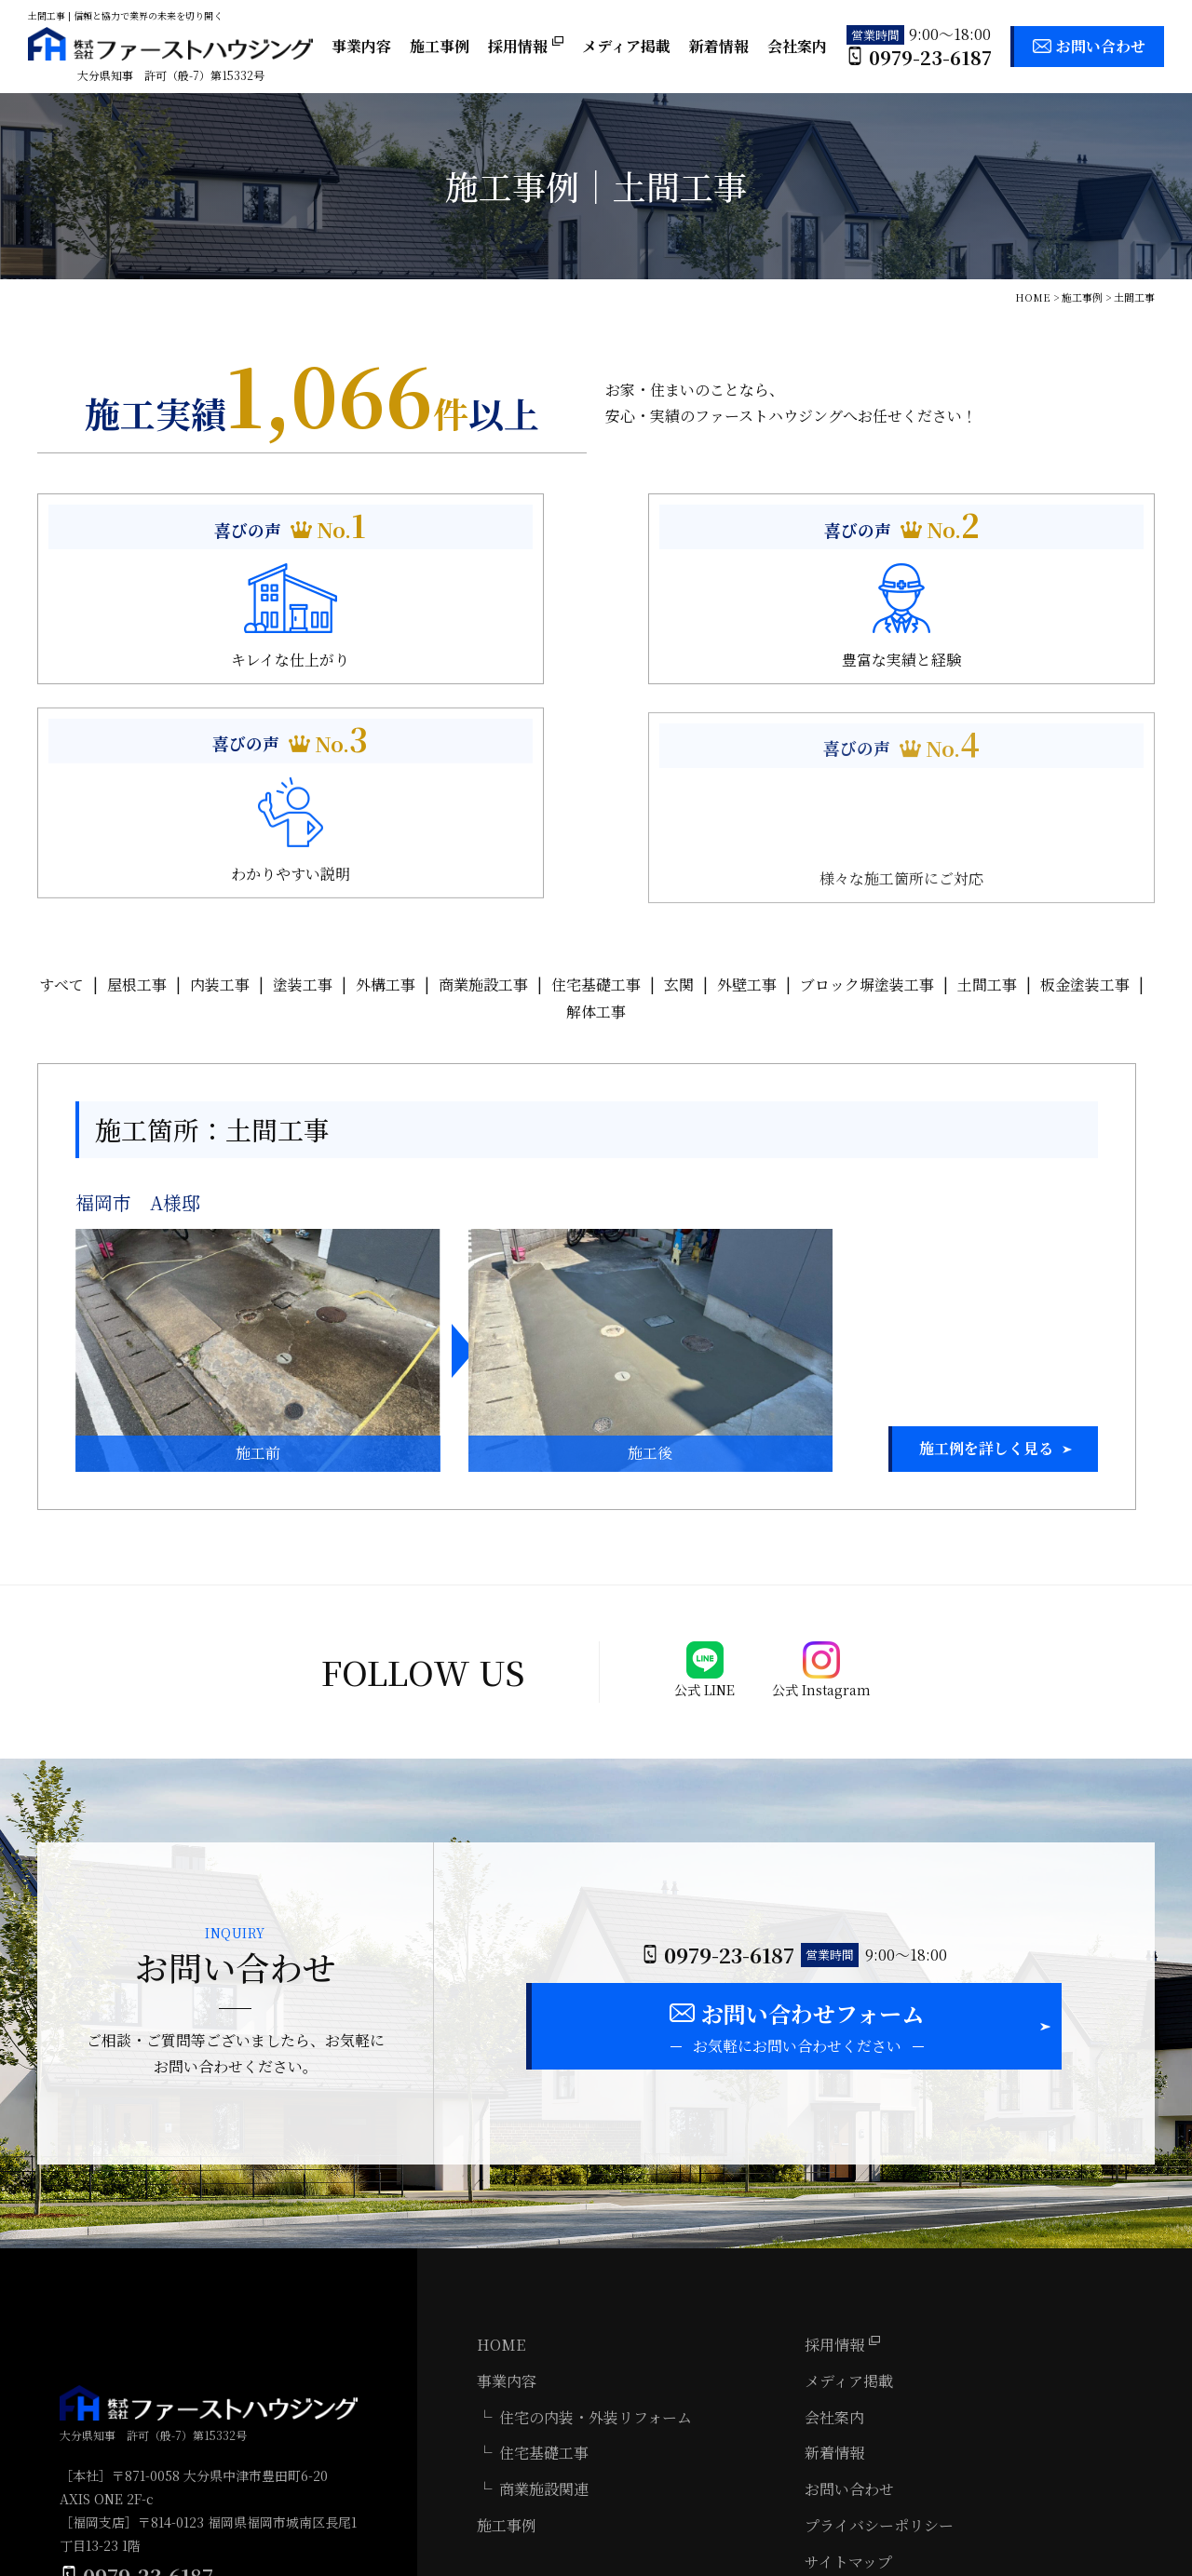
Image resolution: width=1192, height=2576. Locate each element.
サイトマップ (848, 2356)
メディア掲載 (626, 46)
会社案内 (797, 46)
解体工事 (596, 803)
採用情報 (525, 46)
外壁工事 (747, 777)
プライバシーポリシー (879, 2320)
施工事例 (439, 46)
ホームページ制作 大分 (1139, 2562)
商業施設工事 (483, 777)
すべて (61, 777)
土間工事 (987, 777)
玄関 (679, 777)
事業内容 (361, 46)
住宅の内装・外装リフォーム (595, 2212)
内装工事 (220, 777)
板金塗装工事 (1085, 777)
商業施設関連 (544, 2284)
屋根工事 (137, 777)
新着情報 (719, 46)
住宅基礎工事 (596, 777)
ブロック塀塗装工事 (867, 777)
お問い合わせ (1100, 46)
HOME (501, 2140)
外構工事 (385, 777)
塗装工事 (302, 777)
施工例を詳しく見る (986, 1240)
